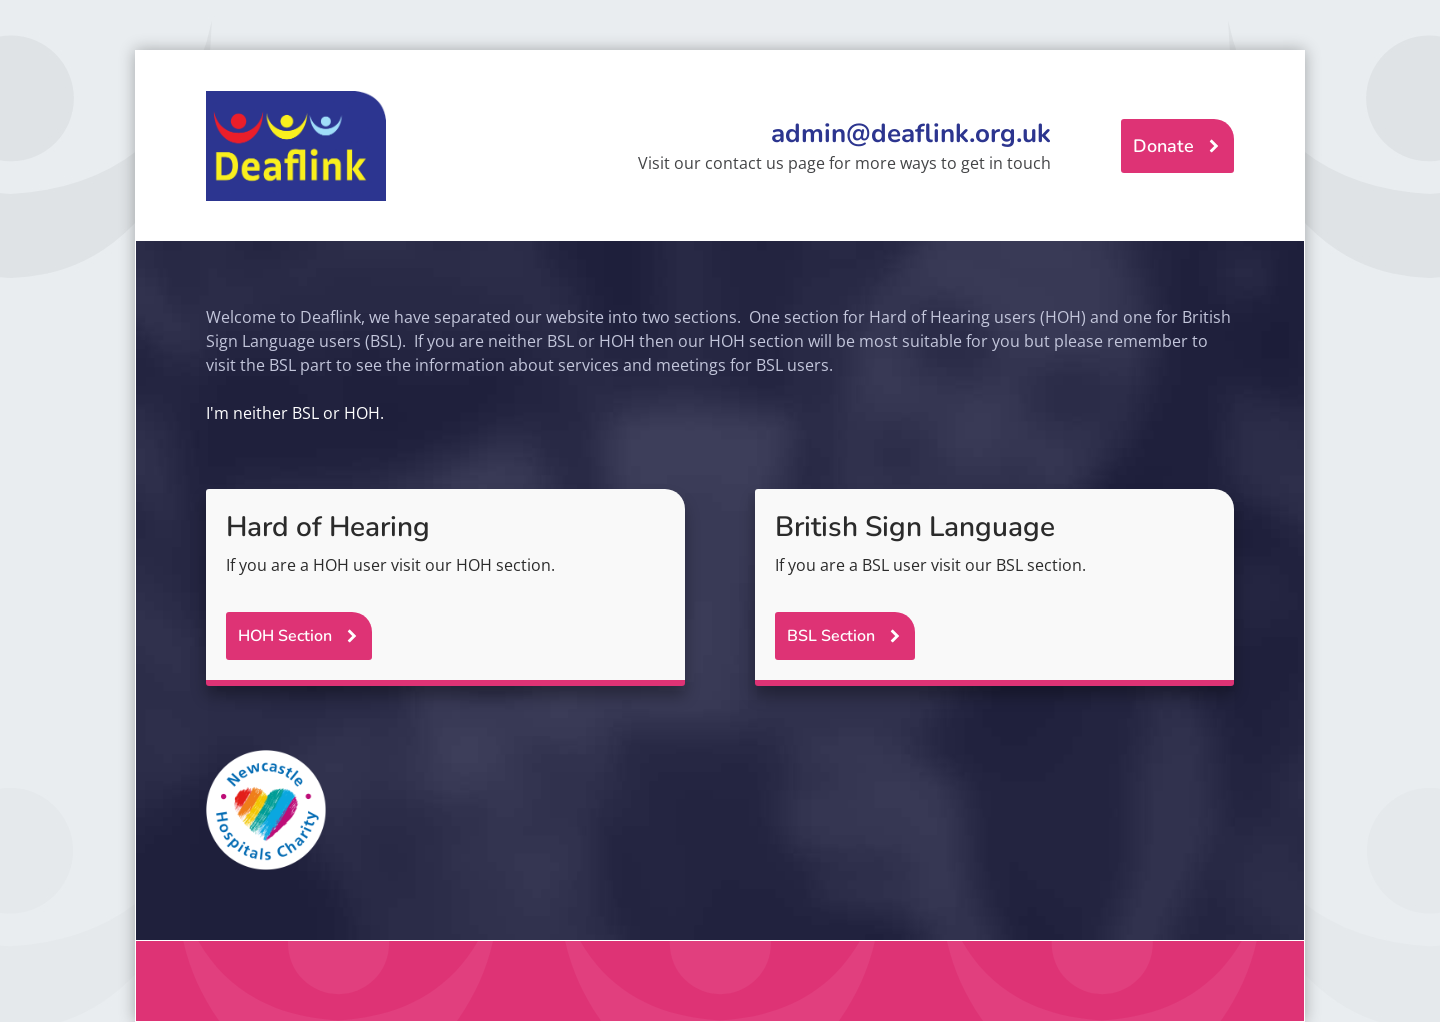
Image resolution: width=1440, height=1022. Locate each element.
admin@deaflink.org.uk (911, 133)
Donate (1163, 146)
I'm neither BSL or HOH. (295, 413)
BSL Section (831, 636)
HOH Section (285, 636)
